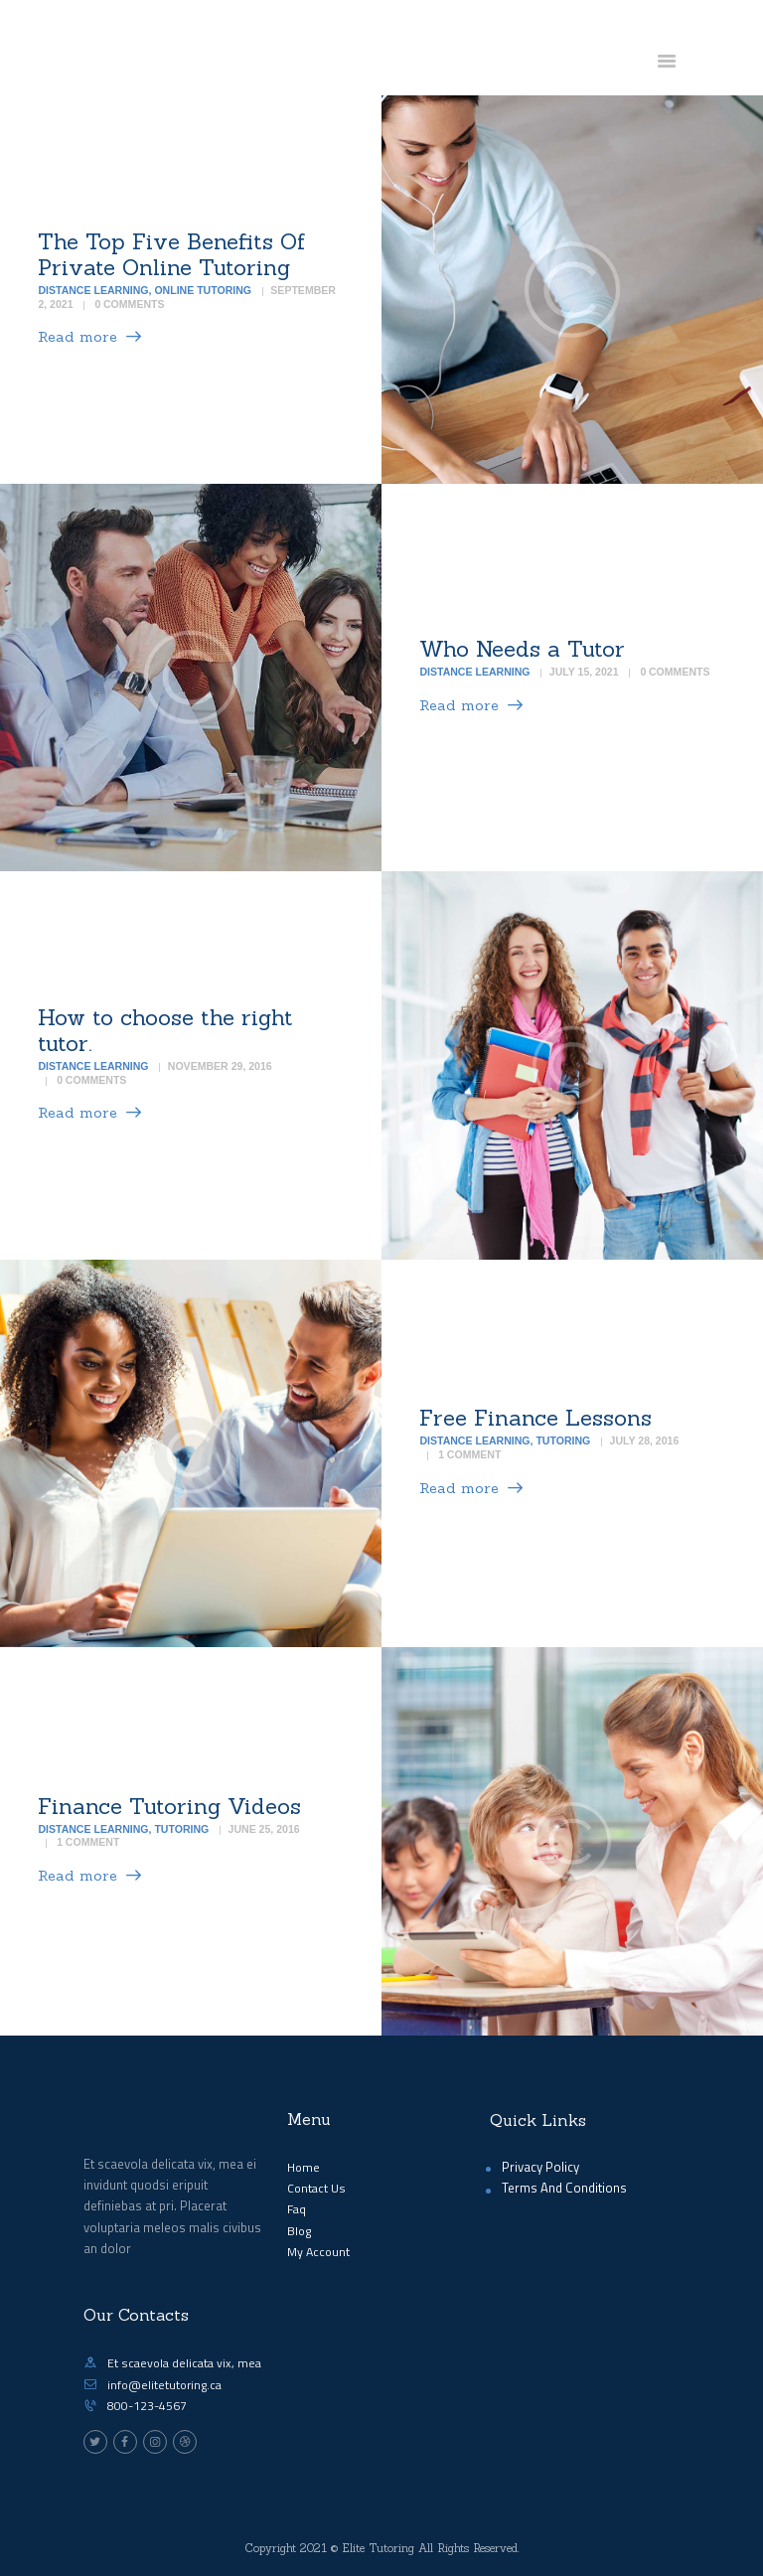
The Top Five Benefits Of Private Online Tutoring (171, 254)
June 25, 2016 (264, 1829)
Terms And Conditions (564, 2187)
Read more (77, 337)
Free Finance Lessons (535, 1418)
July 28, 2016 (645, 1441)
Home (303, 2167)
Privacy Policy (540, 2167)
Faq (296, 2208)
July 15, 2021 (584, 673)
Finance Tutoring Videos (169, 1806)
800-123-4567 (147, 2405)
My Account (318, 2251)
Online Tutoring (202, 290)
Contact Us (316, 2188)
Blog (299, 2230)
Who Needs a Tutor (522, 649)
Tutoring (562, 1441)
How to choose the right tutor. (165, 1030)
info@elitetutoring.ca (164, 2384)
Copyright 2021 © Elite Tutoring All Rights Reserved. (382, 2548)
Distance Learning (93, 290)
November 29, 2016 (220, 1066)
